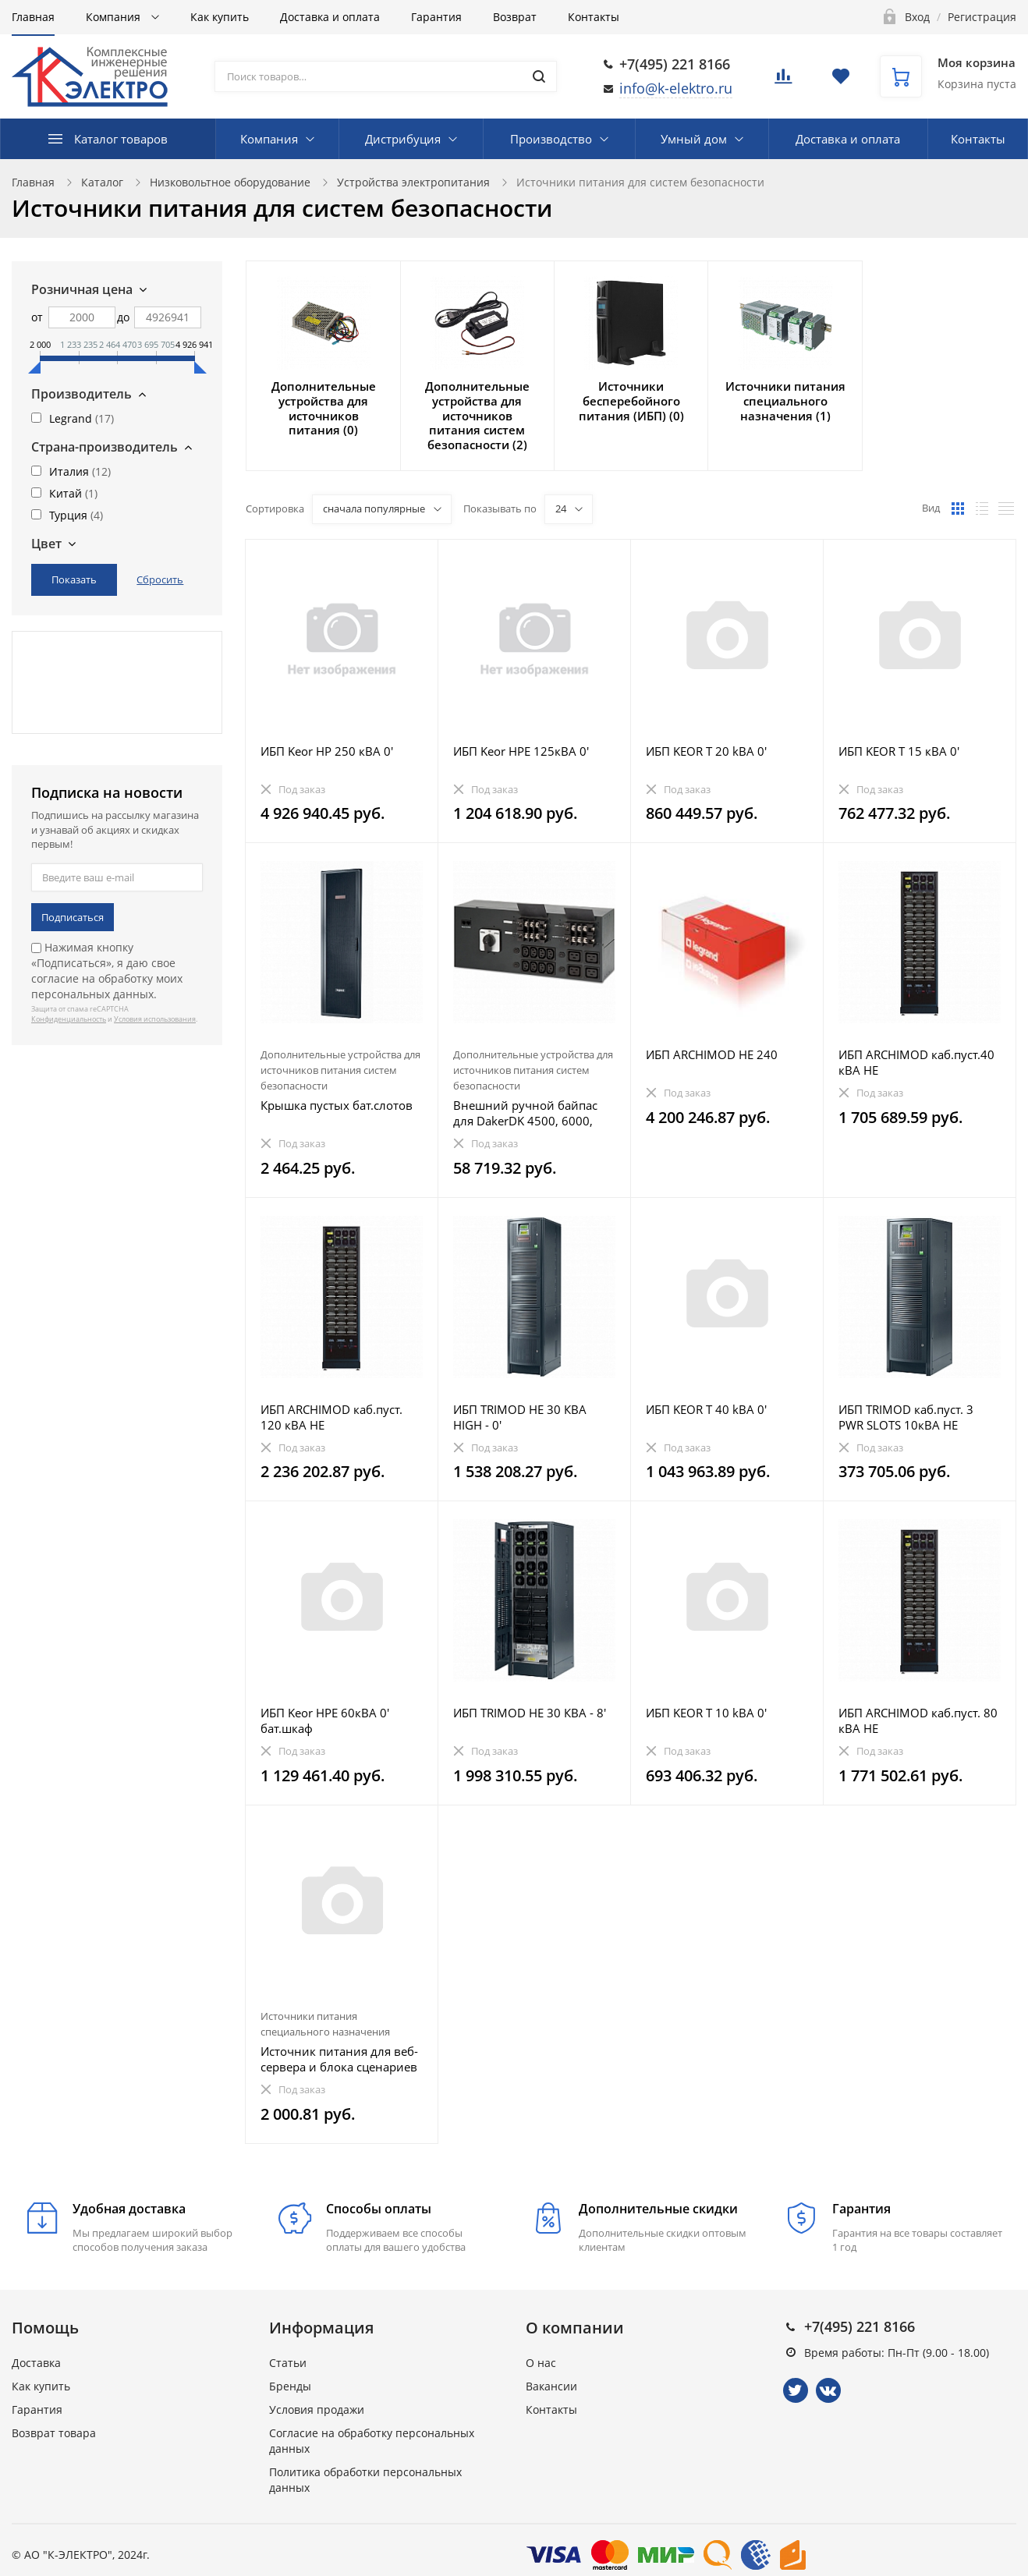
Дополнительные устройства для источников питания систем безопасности (340, 1070)
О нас (541, 2362)
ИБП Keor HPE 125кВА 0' (521, 751)
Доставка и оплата (330, 16)
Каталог (102, 182)
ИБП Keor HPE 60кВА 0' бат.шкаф (325, 1720)
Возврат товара (54, 2432)
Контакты (593, 16)
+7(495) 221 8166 (674, 64)
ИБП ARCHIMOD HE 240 (712, 1054)
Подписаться (72, 917)
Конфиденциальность (68, 1019)
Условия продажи (316, 2409)
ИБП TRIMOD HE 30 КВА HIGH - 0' (520, 1417)
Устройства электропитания (413, 182)
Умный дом (694, 139)
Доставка (36, 2362)
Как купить (219, 16)
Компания (115, 16)
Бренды (290, 2386)
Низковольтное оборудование (230, 182)
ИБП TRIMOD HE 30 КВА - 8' (529, 1712)
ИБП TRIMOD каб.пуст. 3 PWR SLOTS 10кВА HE (905, 1417)
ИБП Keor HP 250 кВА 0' (327, 751)
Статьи (288, 2362)
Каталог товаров (121, 139)
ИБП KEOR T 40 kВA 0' (706, 1409)
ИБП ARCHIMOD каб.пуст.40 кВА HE (916, 1062)
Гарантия (436, 16)
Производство (551, 139)
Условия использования (155, 1019)
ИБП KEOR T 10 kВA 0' (706, 1712)
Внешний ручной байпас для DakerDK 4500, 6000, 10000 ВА (525, 1113)
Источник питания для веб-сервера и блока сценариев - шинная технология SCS (339, 2059)
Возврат (515, 16)
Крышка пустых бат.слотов (337, 1105)
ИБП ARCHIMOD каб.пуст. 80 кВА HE (918, 1720)
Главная (33, 16)
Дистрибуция (403, 139)
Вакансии (551, 2386)
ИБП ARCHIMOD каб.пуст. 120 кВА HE (331, 1417)
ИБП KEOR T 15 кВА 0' (898, 751)
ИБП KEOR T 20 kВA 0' (706, 751)
